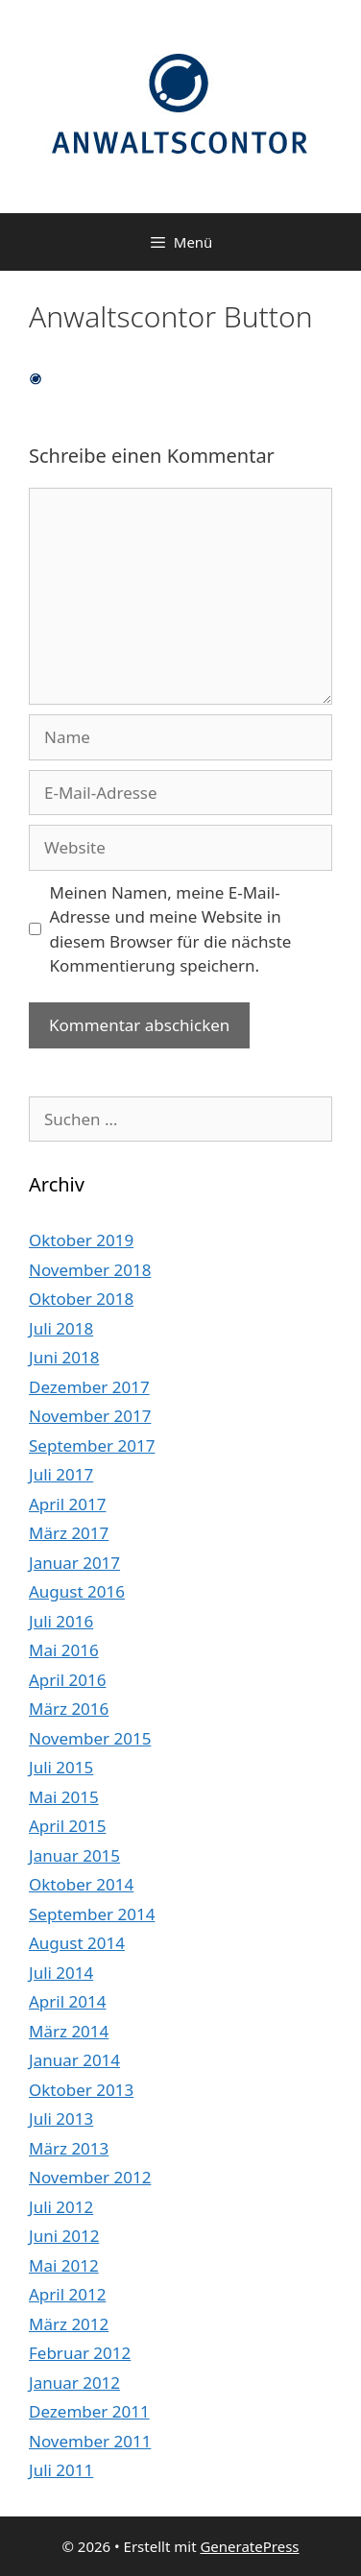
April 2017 (67, 1504)
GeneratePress (249, 2546)
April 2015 (67, 1826)
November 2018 (90, 1270)
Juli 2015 (61, 1767)
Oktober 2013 (81, 2090)
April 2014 (67, 2001)
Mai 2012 (64, 2265)
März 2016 (68, 1708)
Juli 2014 (61, 1973)
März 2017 (68, 1533)
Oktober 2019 (81, 1240)
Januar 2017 (74, 1563)
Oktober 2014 (81, 1884)
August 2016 (77, 1591)
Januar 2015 (74, 1855)
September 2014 (92, 1914)
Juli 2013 (61, 2118)
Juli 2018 (61, 1328)
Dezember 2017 (89, 1387)
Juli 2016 (61, 1621)
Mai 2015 (64, 1797)
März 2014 (68, 2031)
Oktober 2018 (81, 1299)
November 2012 (90, 2177)
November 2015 (90, 1738)
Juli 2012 (61, 2207)
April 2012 (67, 2294)
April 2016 (67, 1680)
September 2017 (92, 1445)
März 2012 (68, 2324)
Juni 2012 (64, 2236)
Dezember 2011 (89, 2411)
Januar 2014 (74, 2060)
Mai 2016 (64, 1650)
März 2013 (68, 2148)
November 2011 (90, 2441)
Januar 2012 (74, 2382)
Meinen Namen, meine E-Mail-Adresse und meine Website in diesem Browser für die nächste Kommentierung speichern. (171, 929)
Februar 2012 (80, 2353)
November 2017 (90, 1416)
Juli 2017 (61, 1474)
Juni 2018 (64, 1357)
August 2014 (77, 1943)
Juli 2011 (61, 2470)
